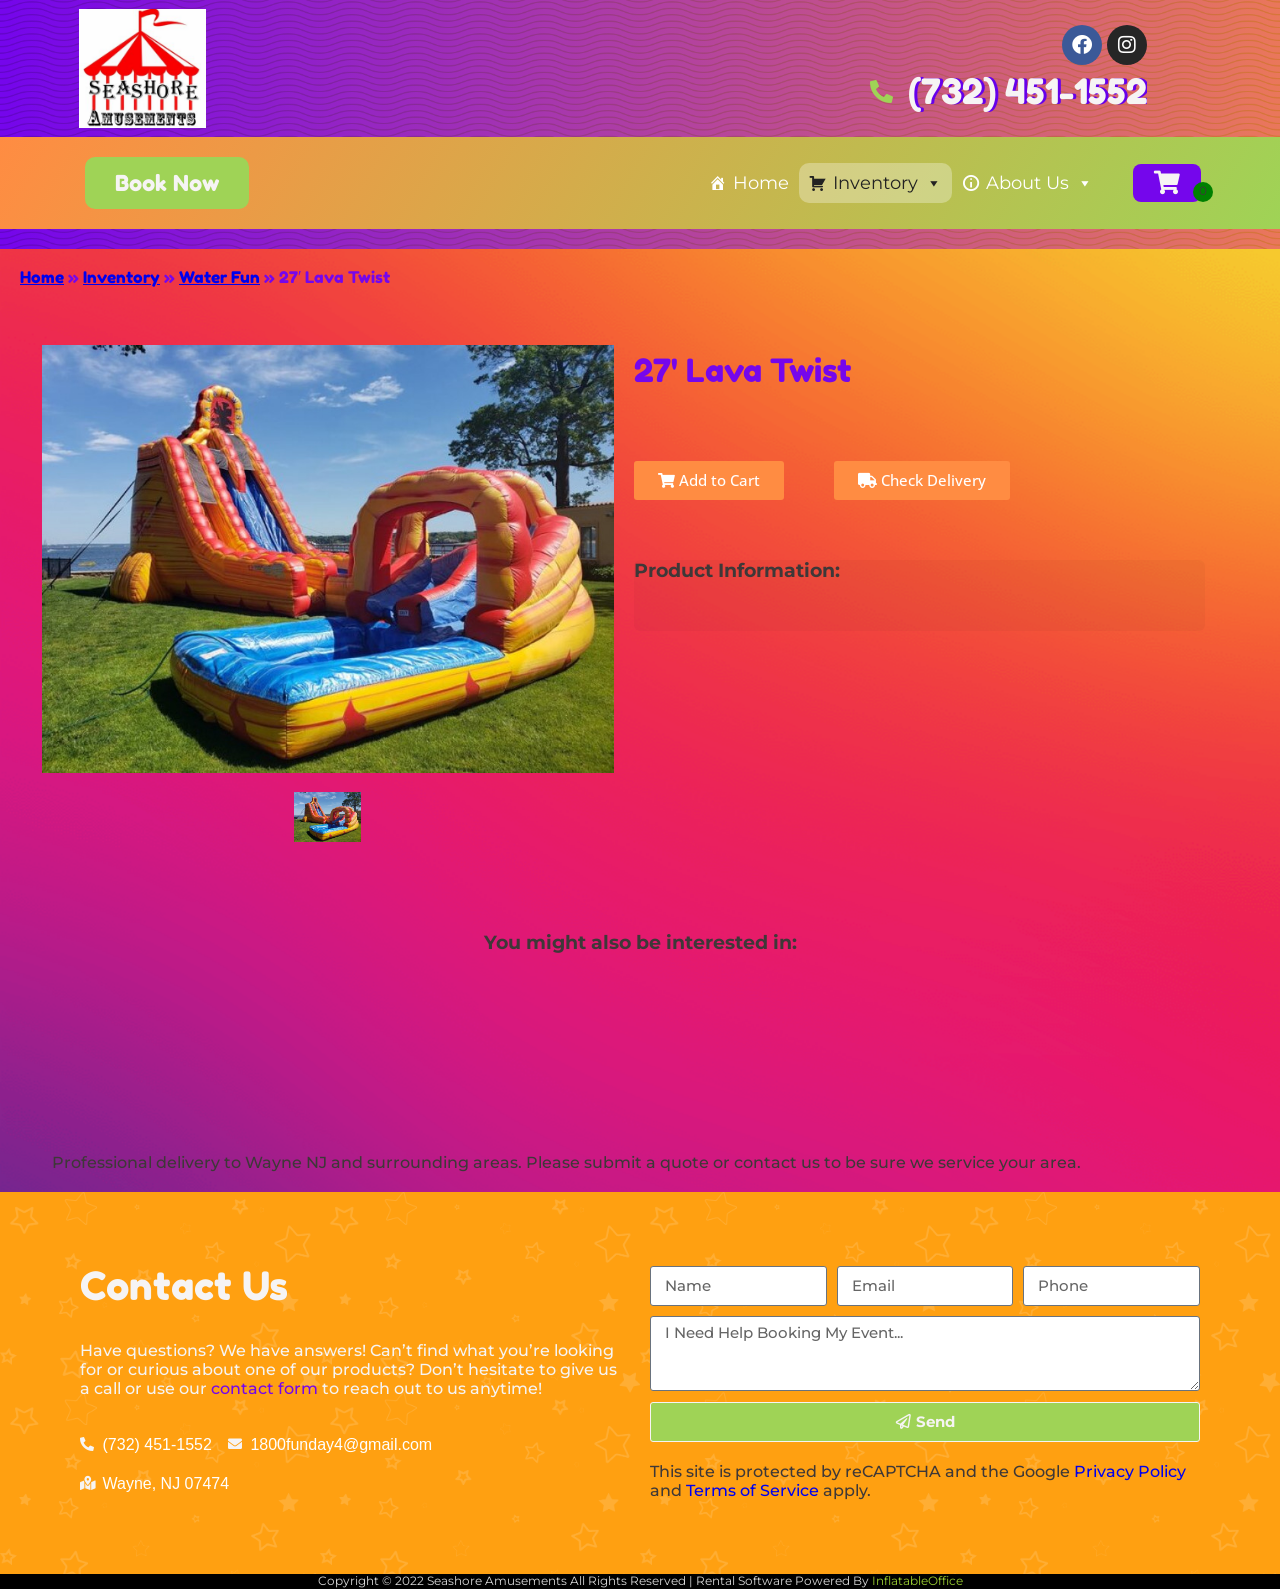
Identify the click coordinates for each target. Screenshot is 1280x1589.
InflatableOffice (917, 1580)
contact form (264, 1388)
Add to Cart (709, 480)
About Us (1039, 183)
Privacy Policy (1130, 1471)
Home (761, 183)
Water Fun (219, 277)
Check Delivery (922, 480)
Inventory (887, 183)
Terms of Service (752, 1490)
